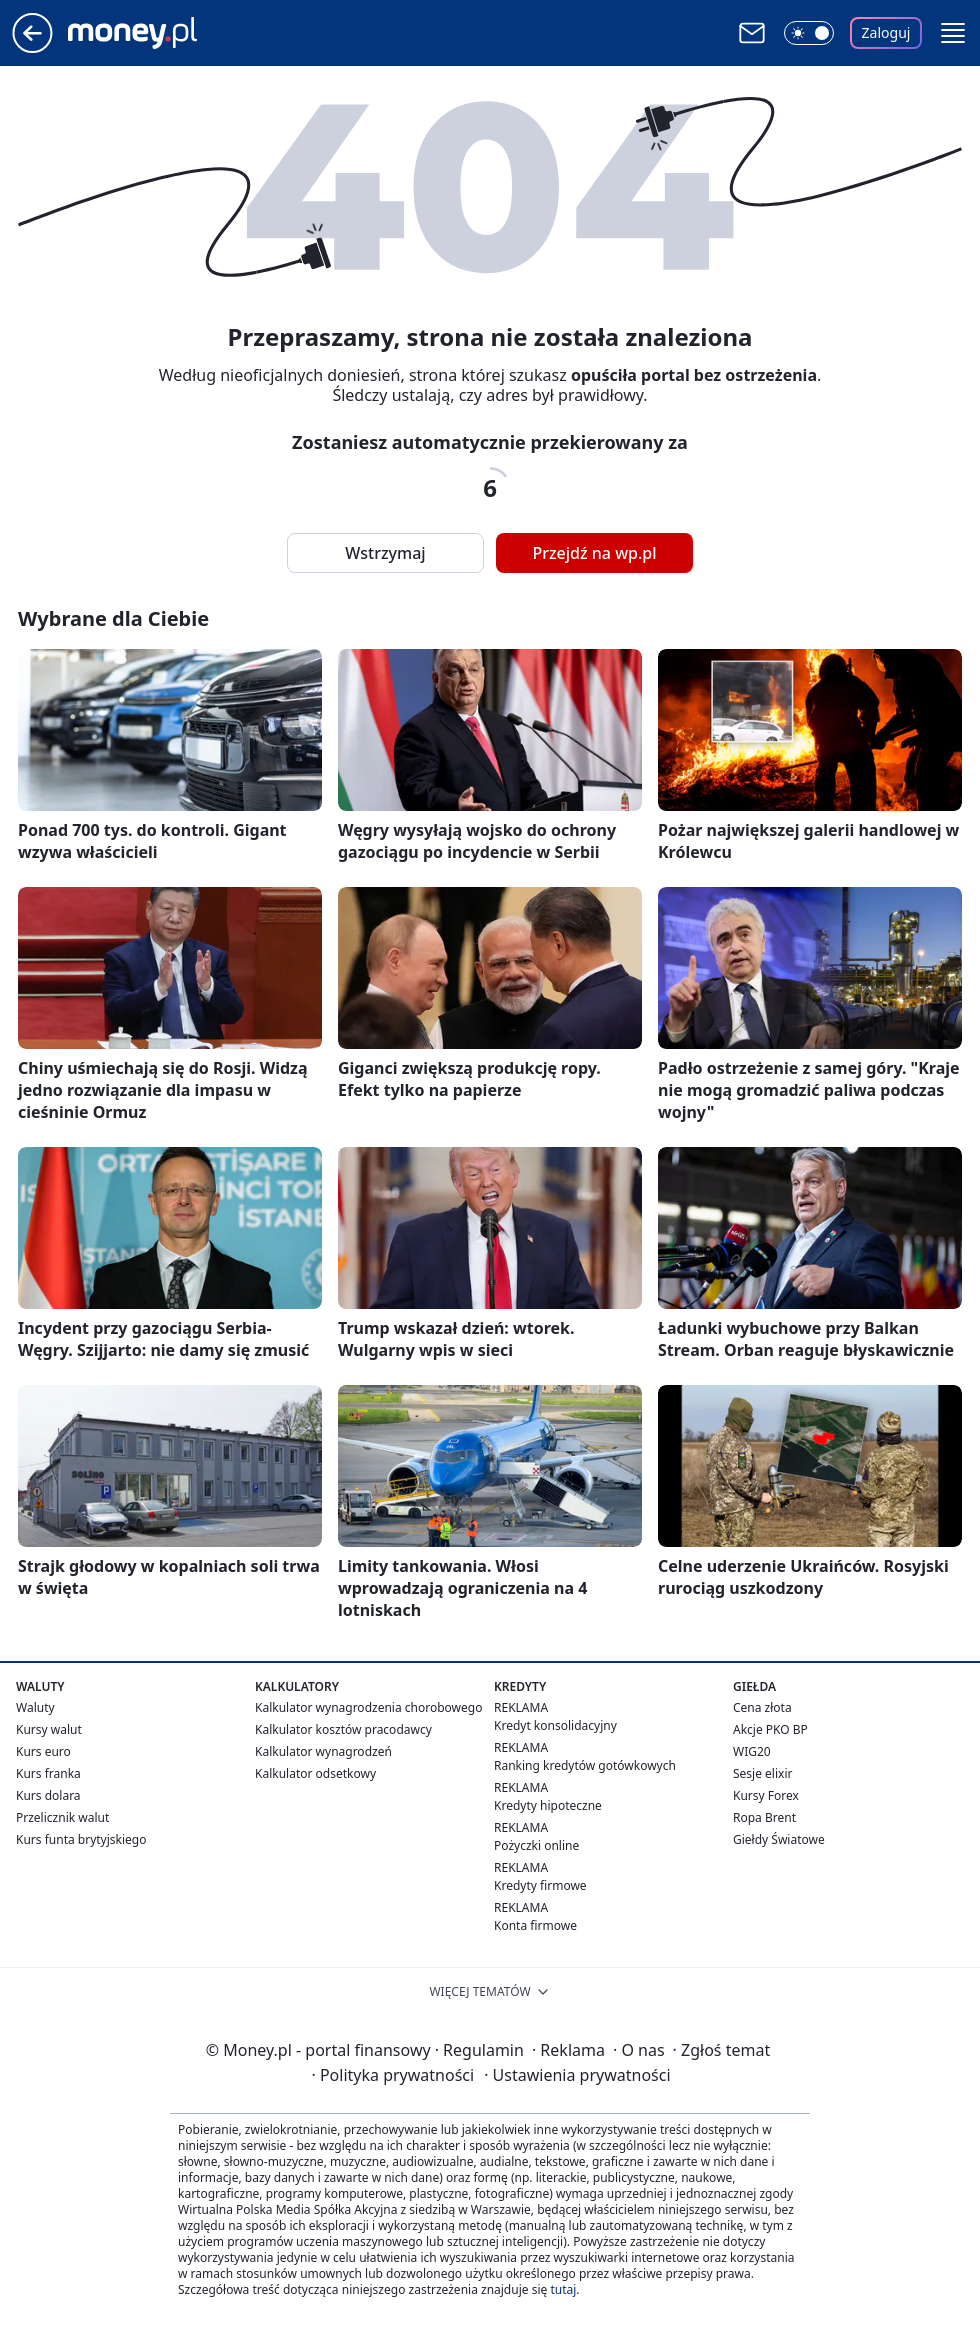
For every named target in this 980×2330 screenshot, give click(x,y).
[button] (953, 33)
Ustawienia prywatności (577, 2075)
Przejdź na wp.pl (594, 553)
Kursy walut (49, 1729)
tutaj (563, 2289)
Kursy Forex (766, 1795)
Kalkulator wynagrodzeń (323, 1751)
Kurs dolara (48, 1795)
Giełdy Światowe (779, 1839)
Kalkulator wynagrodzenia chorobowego (368, 1707)
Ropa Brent (764, 1817)
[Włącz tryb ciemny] (809, 33)
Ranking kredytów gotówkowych (585, 1765)
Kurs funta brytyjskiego (81, 1839)
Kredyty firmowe (540, 1885)
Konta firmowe (535, 1925)
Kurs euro (43, 1751)
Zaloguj (886, 32)
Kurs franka (48, 1773)
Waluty (35, 1707)
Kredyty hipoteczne (548, 1805)
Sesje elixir (762, 1773)
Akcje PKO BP (770, 1729)
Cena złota (762, 1707)
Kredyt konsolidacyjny (555, 1725)
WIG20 (752, 1751)
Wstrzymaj (385, 553)
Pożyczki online (536, 1845)
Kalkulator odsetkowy (315, 1773)
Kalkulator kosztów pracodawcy (343, 1729)
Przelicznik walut (62, 1817)
